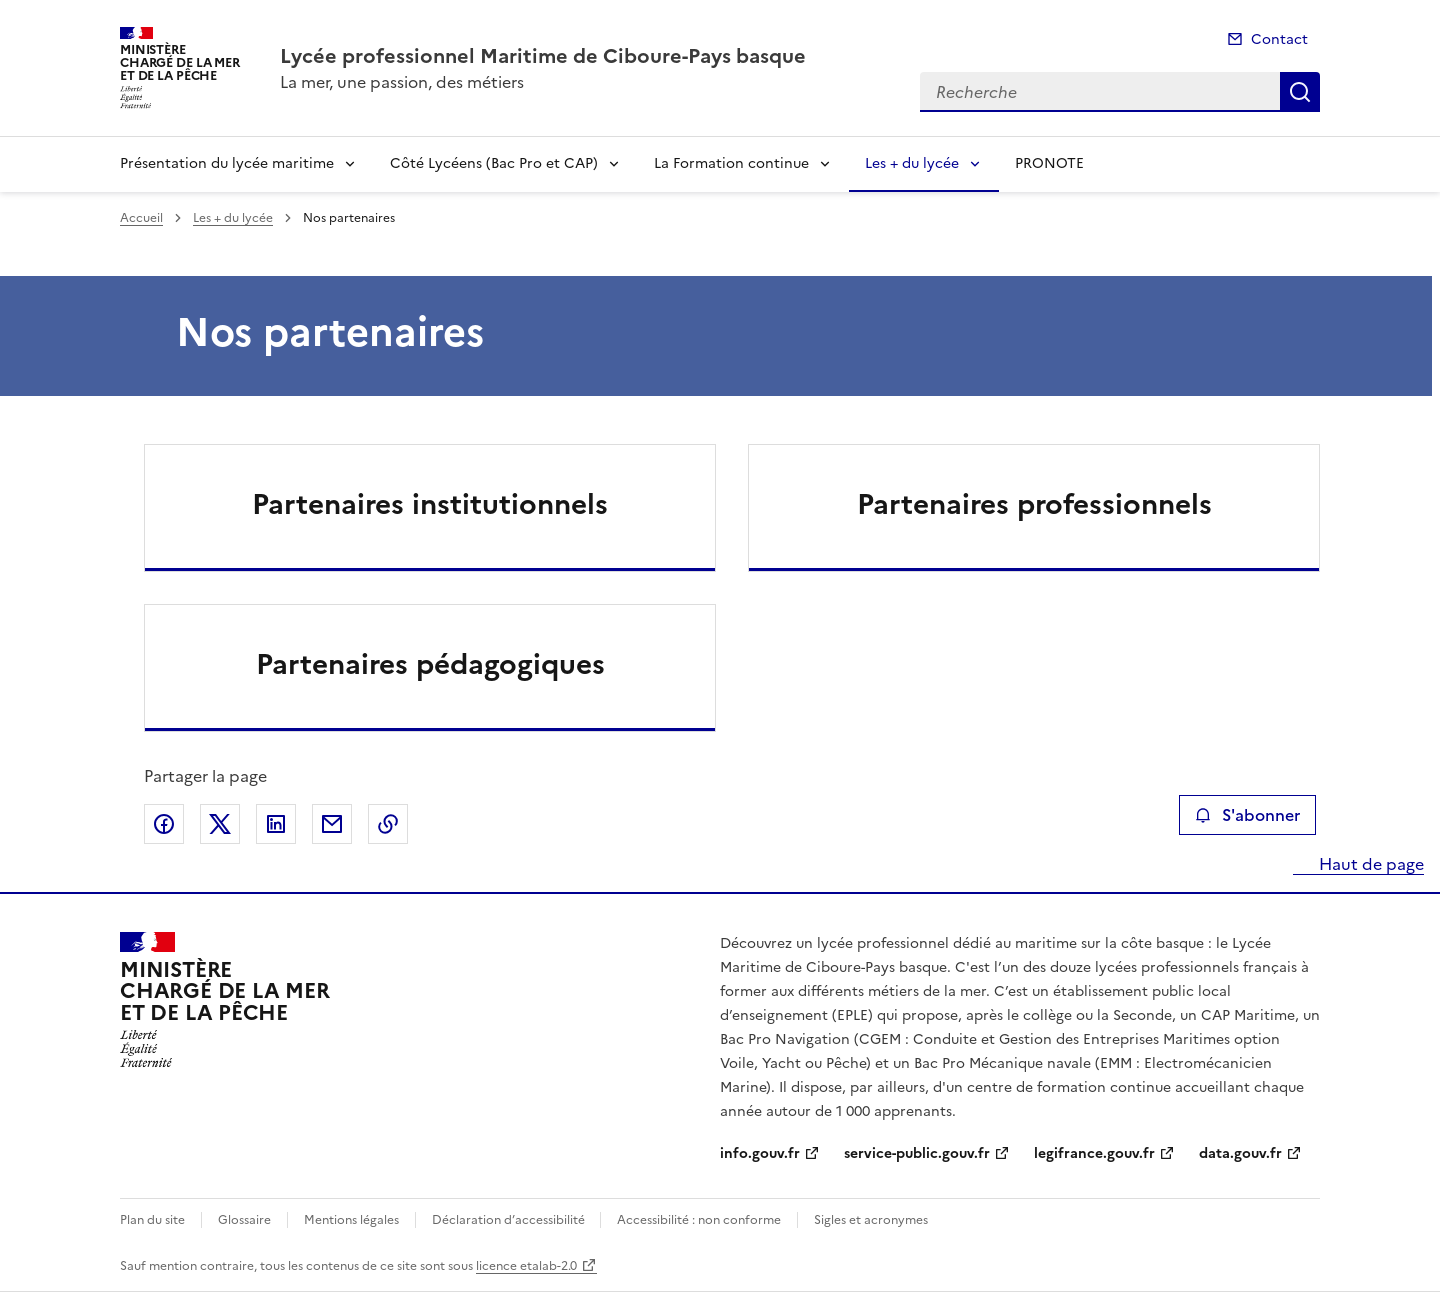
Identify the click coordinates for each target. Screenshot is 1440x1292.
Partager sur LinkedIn (276, 824)
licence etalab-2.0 (526, 1266)
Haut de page (1369, 864)
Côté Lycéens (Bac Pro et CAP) (494, 163)
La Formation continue (731, 163)
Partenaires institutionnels (430, 504)
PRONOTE (1049, 163)
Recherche (1300, 92)
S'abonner (1247, 815)
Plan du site (152, 1220)
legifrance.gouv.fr (1094, 1153)
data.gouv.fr (1240, 1153)
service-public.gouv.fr (917, 1153)
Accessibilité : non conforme (699, 1220)
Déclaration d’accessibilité (510, 1220)
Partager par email (332, 824)
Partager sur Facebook (164, 824)
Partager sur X (220, 824)
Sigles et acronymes (871, 1220)
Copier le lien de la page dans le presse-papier (388, 824)
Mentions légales (351, 1220)
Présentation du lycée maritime (227, 163)
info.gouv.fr (760, 1153)
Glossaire (244, 1220)
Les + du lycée (912, 163)
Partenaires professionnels (1034, 504)
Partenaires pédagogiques (430, 664)
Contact (1279, 39)
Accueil (141, 218)
